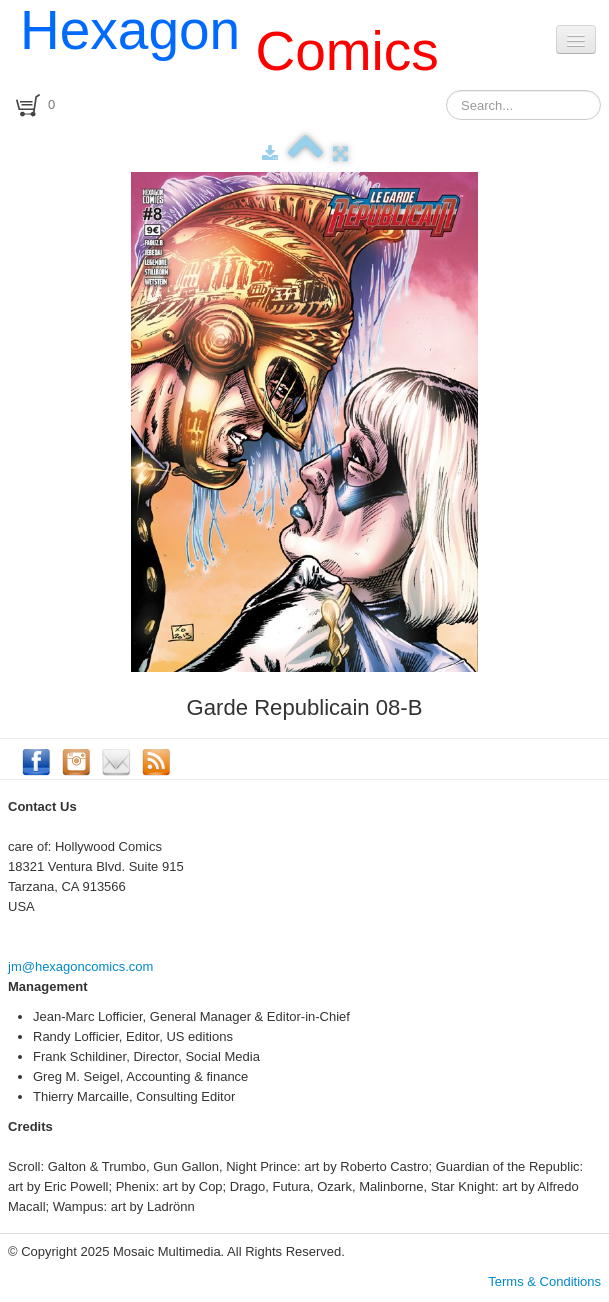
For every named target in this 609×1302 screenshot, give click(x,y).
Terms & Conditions (544, 1281)
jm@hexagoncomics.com (80, 966)
